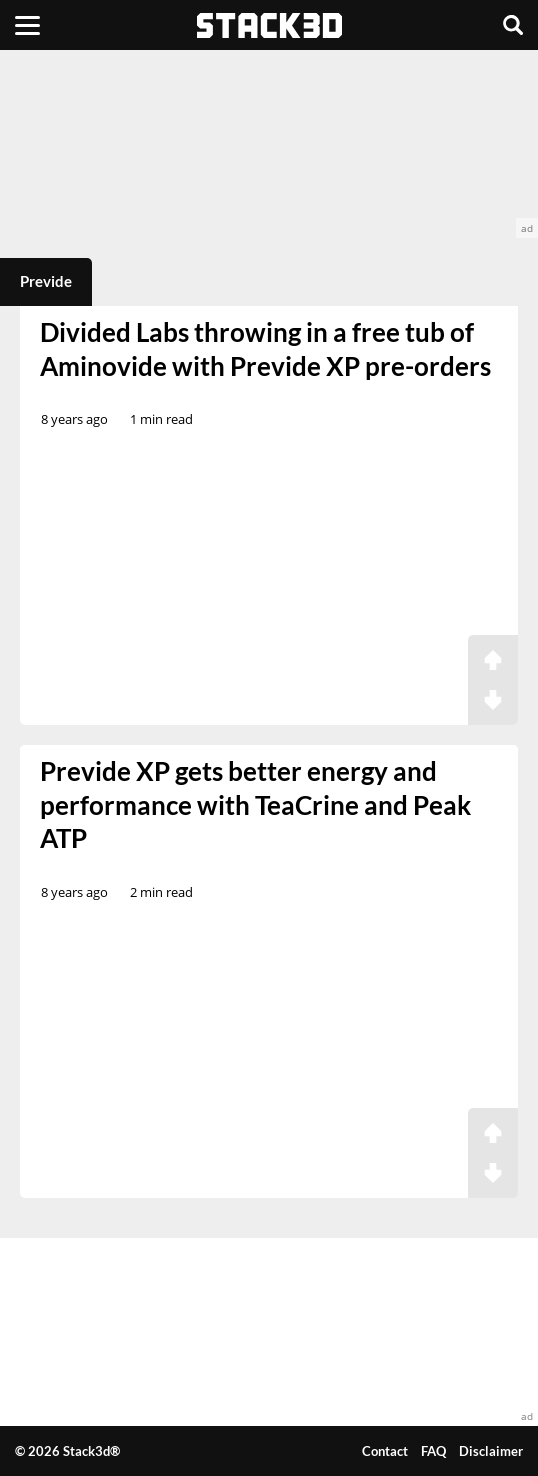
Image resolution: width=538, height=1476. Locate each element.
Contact (385, 1451)
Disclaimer (491, 1451)
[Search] (513, 25)
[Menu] (27, 25)
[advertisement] (269, 144)
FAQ (433, 1451)
